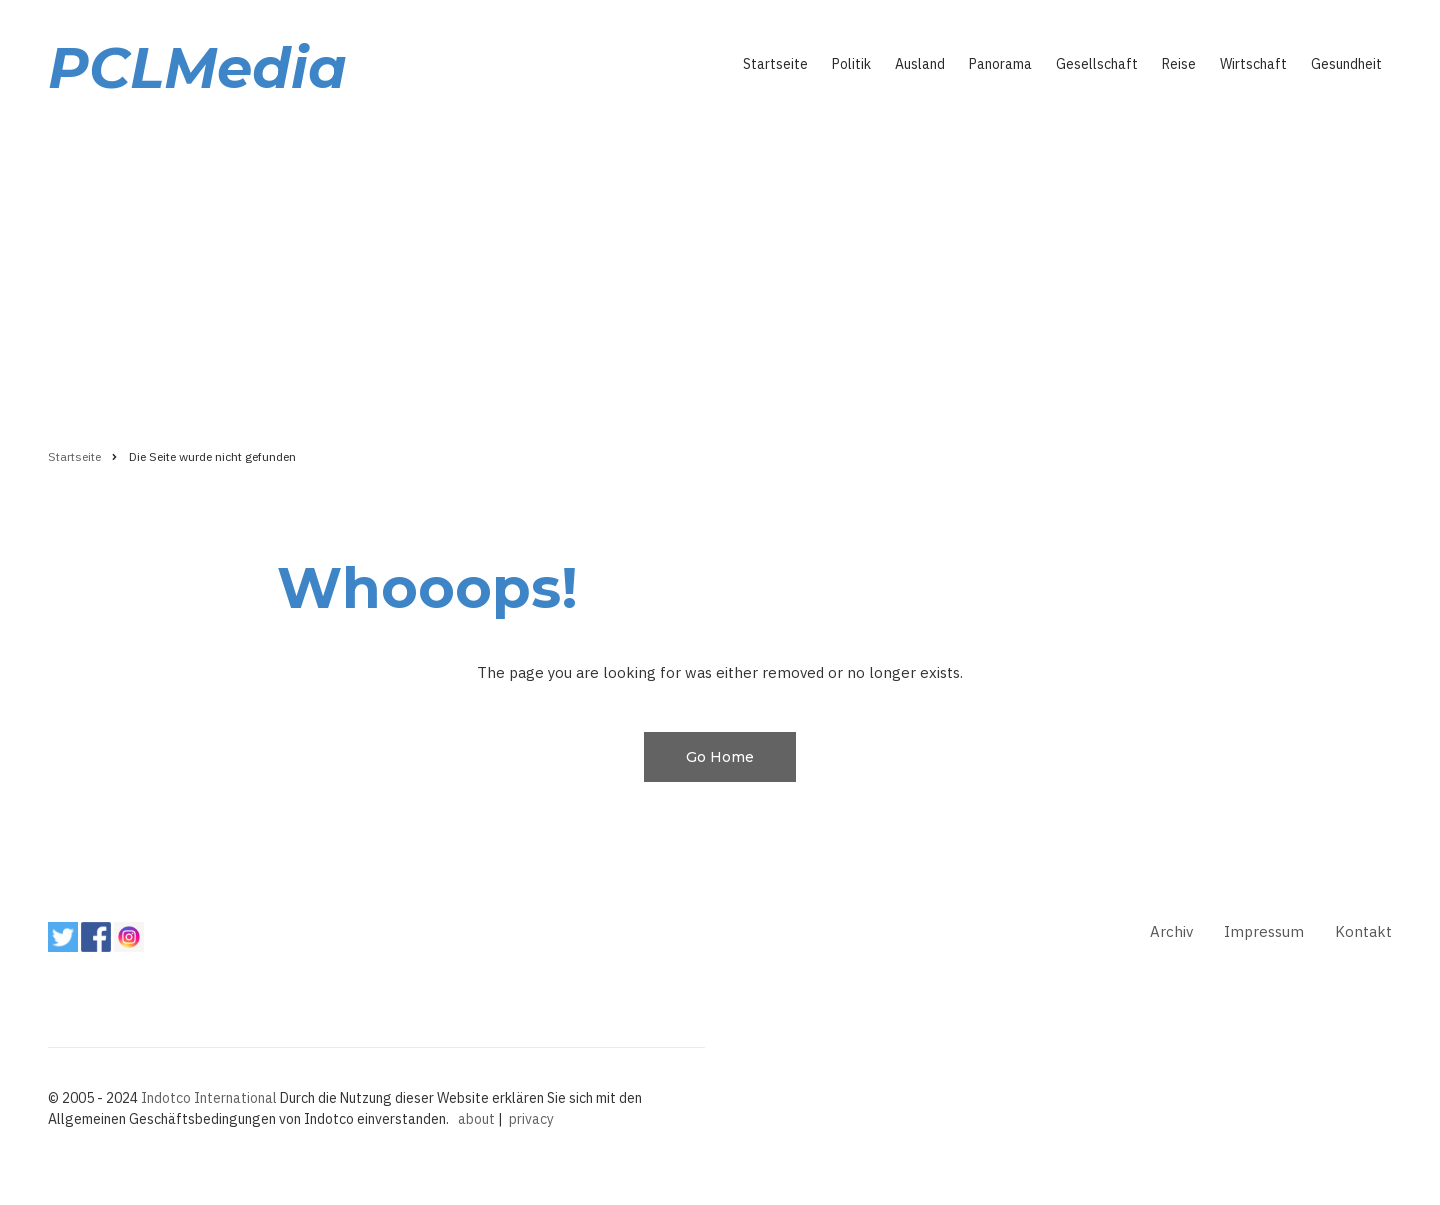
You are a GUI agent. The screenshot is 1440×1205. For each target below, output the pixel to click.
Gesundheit (1346, 64)
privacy (531, 1119)
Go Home (720, 757)
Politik (851, 64)
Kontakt (1363, 931)
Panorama (1000, 64)
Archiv (1171, 931)
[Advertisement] (720, 267)
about (476, 1119)
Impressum (1264, 931)
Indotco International (209, 1098)
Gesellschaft (1097, 64)
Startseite (775, 64)
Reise (1179, 64)
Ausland (920, 64)
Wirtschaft (1253, 64)
